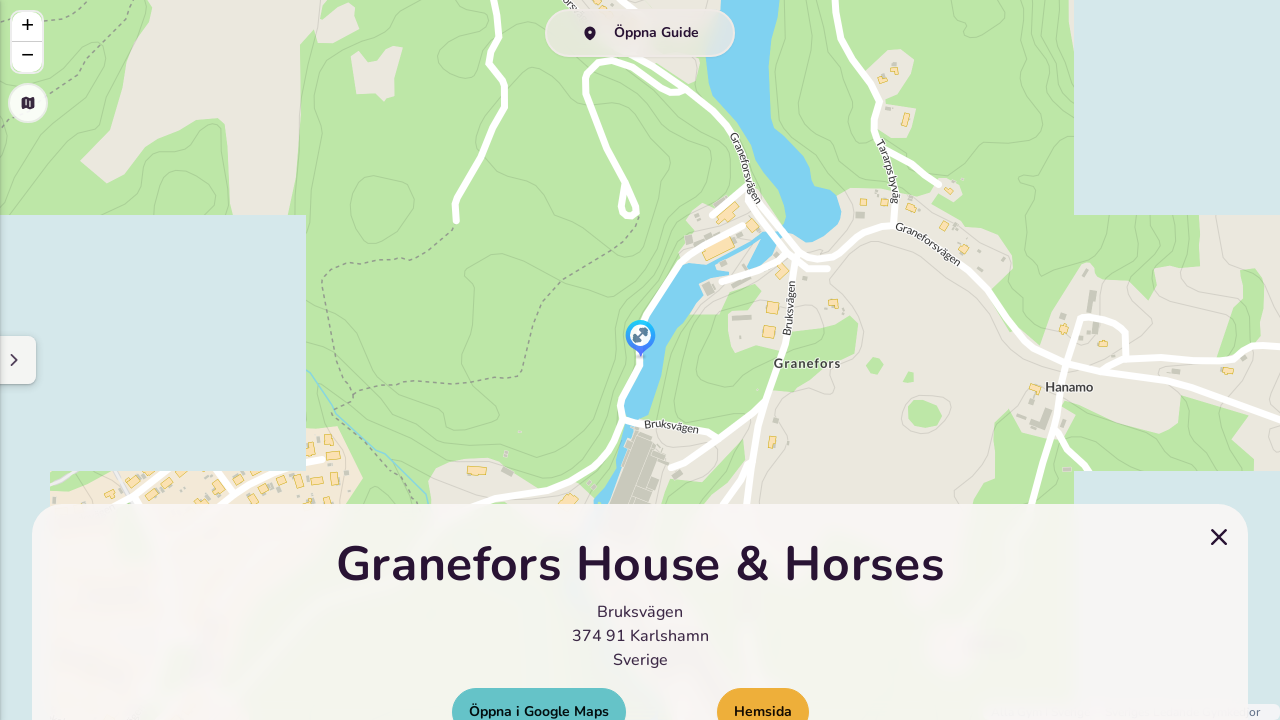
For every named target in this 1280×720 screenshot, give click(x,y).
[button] (640, 340)
